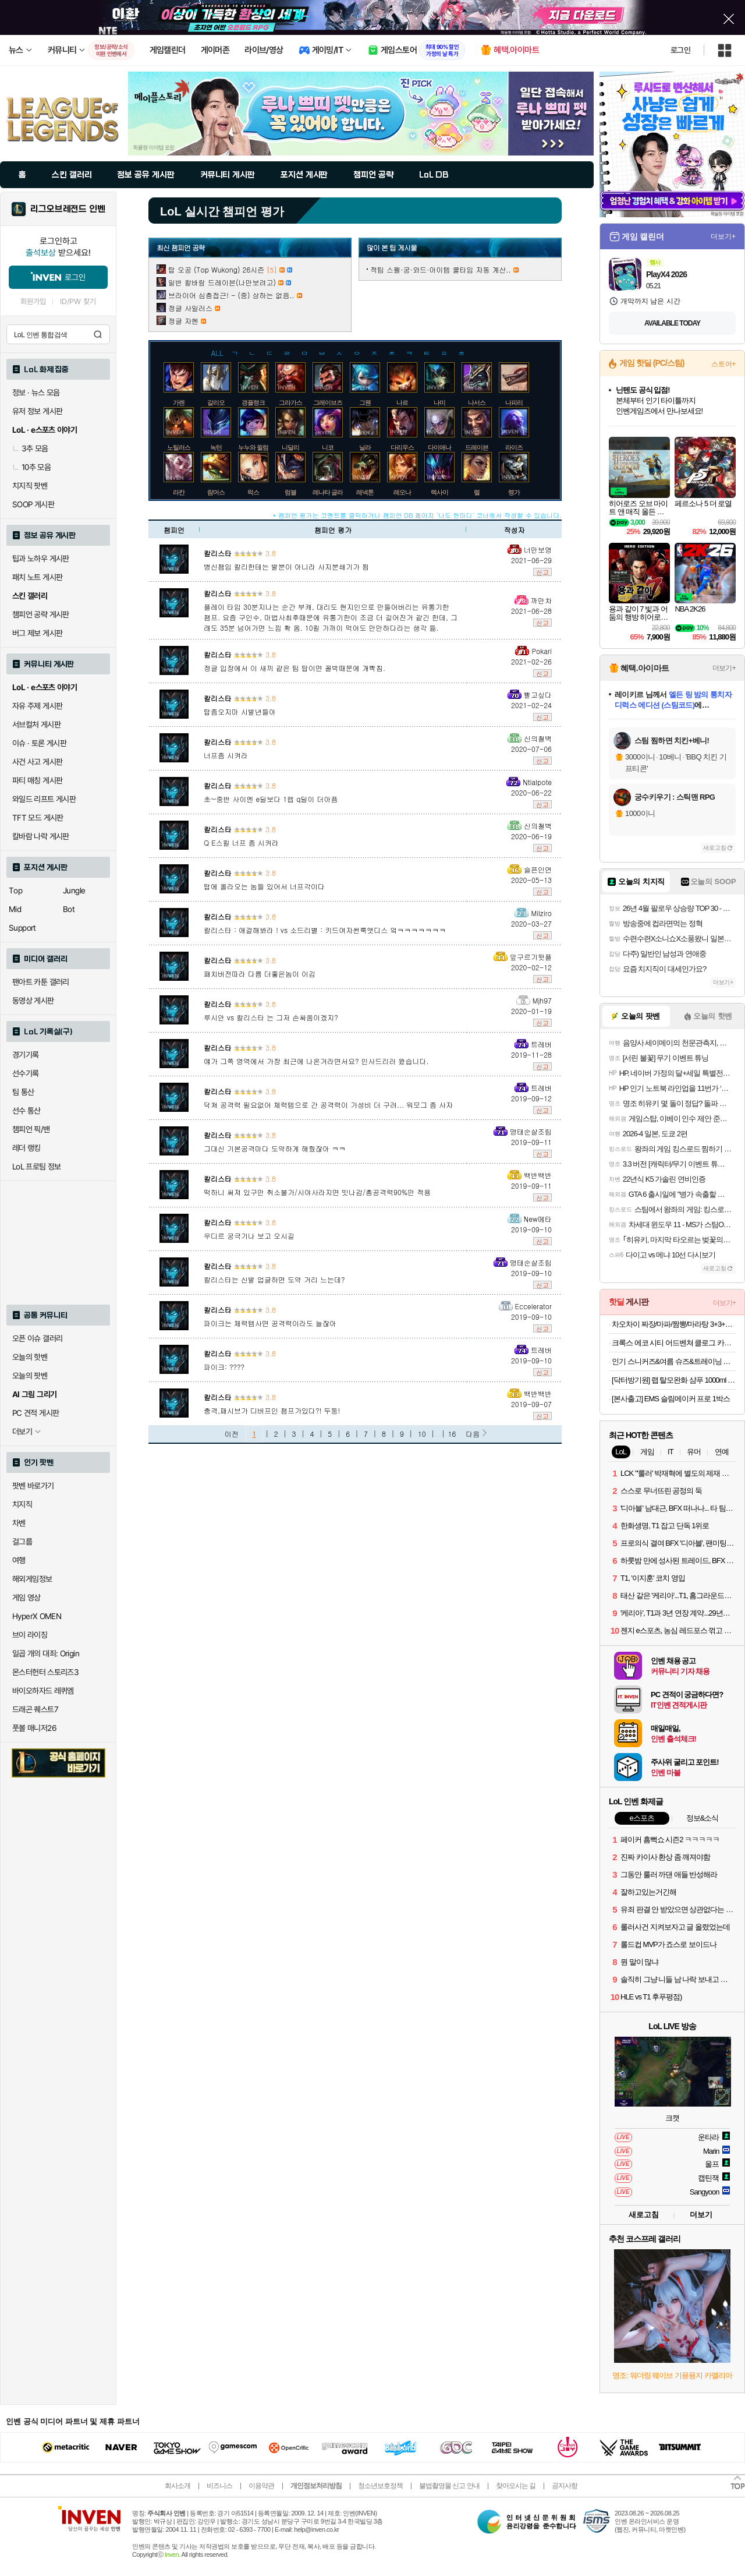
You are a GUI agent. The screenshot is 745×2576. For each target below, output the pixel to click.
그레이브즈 (327, 402)
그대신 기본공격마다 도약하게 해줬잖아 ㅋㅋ (275, 1148)
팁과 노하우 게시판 (40, 558)
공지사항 (564, 2486)
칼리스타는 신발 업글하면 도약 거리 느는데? (274, 1279)
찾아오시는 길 (515, 2486)
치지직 (22, 1504)
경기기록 (25, 1054)
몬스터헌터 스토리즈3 (45, 1672)
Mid (15, 909)
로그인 (680, 50)
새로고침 (714, 847)
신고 (542, 572)
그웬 (365, 402)
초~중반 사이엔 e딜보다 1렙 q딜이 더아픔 (271, 799)
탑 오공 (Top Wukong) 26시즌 (216, 269)
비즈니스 (219, 2486)
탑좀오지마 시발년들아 (240, 711)
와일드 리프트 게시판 (44, 799)
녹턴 (216, 447)
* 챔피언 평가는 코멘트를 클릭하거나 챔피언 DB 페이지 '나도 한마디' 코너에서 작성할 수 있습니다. (417, 515)
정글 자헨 (183, 321)
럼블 (290, 492)
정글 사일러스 (190, 308)
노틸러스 (178, 447)
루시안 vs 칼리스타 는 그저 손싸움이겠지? (271, 1017)
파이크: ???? (224, 1367)
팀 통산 (23, 1092)
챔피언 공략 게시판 (40, 614)
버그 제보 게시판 (37, 633)
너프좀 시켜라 (226, 755)
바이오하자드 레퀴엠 (43, 1690)
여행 (19, 1560)
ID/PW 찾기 (78, 301)
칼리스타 (218, 553)
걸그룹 (22, 1541)
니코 (328, 447)
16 (452, 1434)
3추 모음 (30, 448)
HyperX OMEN (36, 1616)
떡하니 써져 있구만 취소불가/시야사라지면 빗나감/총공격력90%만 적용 (317, 1192)
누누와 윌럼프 (256, 447)
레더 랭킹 (26, 1148)
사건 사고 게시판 (37, 761)
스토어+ (723, 364)
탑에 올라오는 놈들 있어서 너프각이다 (264, 886)
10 (422, 1434)
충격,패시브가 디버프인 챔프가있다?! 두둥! (272, 1410)
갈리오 (216, 402)
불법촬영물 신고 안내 (449, 2486)
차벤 (19, 1523)
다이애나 (439, 447)
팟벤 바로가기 (33, 1485)
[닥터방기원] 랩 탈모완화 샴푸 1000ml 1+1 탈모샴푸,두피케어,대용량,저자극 (674, 1380)
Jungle (74, 890)
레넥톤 (365, 492)
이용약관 (261, 2486)
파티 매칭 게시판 (37, 780)
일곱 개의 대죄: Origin (45, 1653)
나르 (402, 402)
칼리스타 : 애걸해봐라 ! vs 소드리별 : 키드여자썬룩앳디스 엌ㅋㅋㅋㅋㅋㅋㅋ (325, 930)
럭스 (253, 492)
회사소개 (177, 2486)
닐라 (365, 447)
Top (15, 890)
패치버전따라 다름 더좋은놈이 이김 (259, 973)
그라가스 (290, 402)
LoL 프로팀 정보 (36, 1166)
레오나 (402, 492)
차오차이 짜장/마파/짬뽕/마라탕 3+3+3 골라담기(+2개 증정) (674, 1324)
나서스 (476, 402)
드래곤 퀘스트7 (35, 1709)
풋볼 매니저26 (34, 1728)
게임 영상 (26, 1597)
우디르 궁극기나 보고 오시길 (249, 1236)
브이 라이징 (29, 1634)
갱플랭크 (253, 402)
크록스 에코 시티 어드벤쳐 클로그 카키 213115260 (674, 1342)
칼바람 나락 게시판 (40, 836)
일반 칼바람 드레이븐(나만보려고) (222, 282)
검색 (97, 334)
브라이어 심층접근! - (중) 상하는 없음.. (231, 295)
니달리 (290, 447)
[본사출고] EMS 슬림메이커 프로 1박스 (671, 1398)
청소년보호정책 (380, 2486)
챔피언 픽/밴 (31, 1129)
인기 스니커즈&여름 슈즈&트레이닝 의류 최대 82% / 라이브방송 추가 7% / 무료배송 (674, 1361)
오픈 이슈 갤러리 (37, 1338)
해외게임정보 (32, 1579)
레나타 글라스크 (333, 492)
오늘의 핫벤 (29, 1357)
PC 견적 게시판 (35, 1413)
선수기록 (25, 1073)
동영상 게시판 (33, 1000)
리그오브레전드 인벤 (67, 209)
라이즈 (514, 447)
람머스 (216, 492)
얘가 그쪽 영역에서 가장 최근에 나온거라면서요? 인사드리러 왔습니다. (316, 1061)
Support (22, 927)
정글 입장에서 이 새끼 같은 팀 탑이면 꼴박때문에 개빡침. (294, 668)
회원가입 (33, 301)
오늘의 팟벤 (29, 1375)
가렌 (179, 402)
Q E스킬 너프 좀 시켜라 (241, 842)
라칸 (179, 492)
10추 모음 (31, 467)
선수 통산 (26, 1110)
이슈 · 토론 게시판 (39, 743)
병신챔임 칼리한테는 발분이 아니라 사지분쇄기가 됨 (286, 566)
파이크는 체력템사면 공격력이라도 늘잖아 (270, 1323)
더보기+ (723, 236)
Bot (68, 909)
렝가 (514, 492)
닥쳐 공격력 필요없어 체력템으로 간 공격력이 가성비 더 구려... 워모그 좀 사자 (328, 1104)
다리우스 (402, 447)
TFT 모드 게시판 (37, 817)
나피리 (514, 402)
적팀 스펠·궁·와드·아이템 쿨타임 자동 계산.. (440, 269)
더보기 (701, 2214)
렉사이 (439, 492)
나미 (439, 402)
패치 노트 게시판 (37, 577)
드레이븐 (476, 447)
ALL (217, 352)
